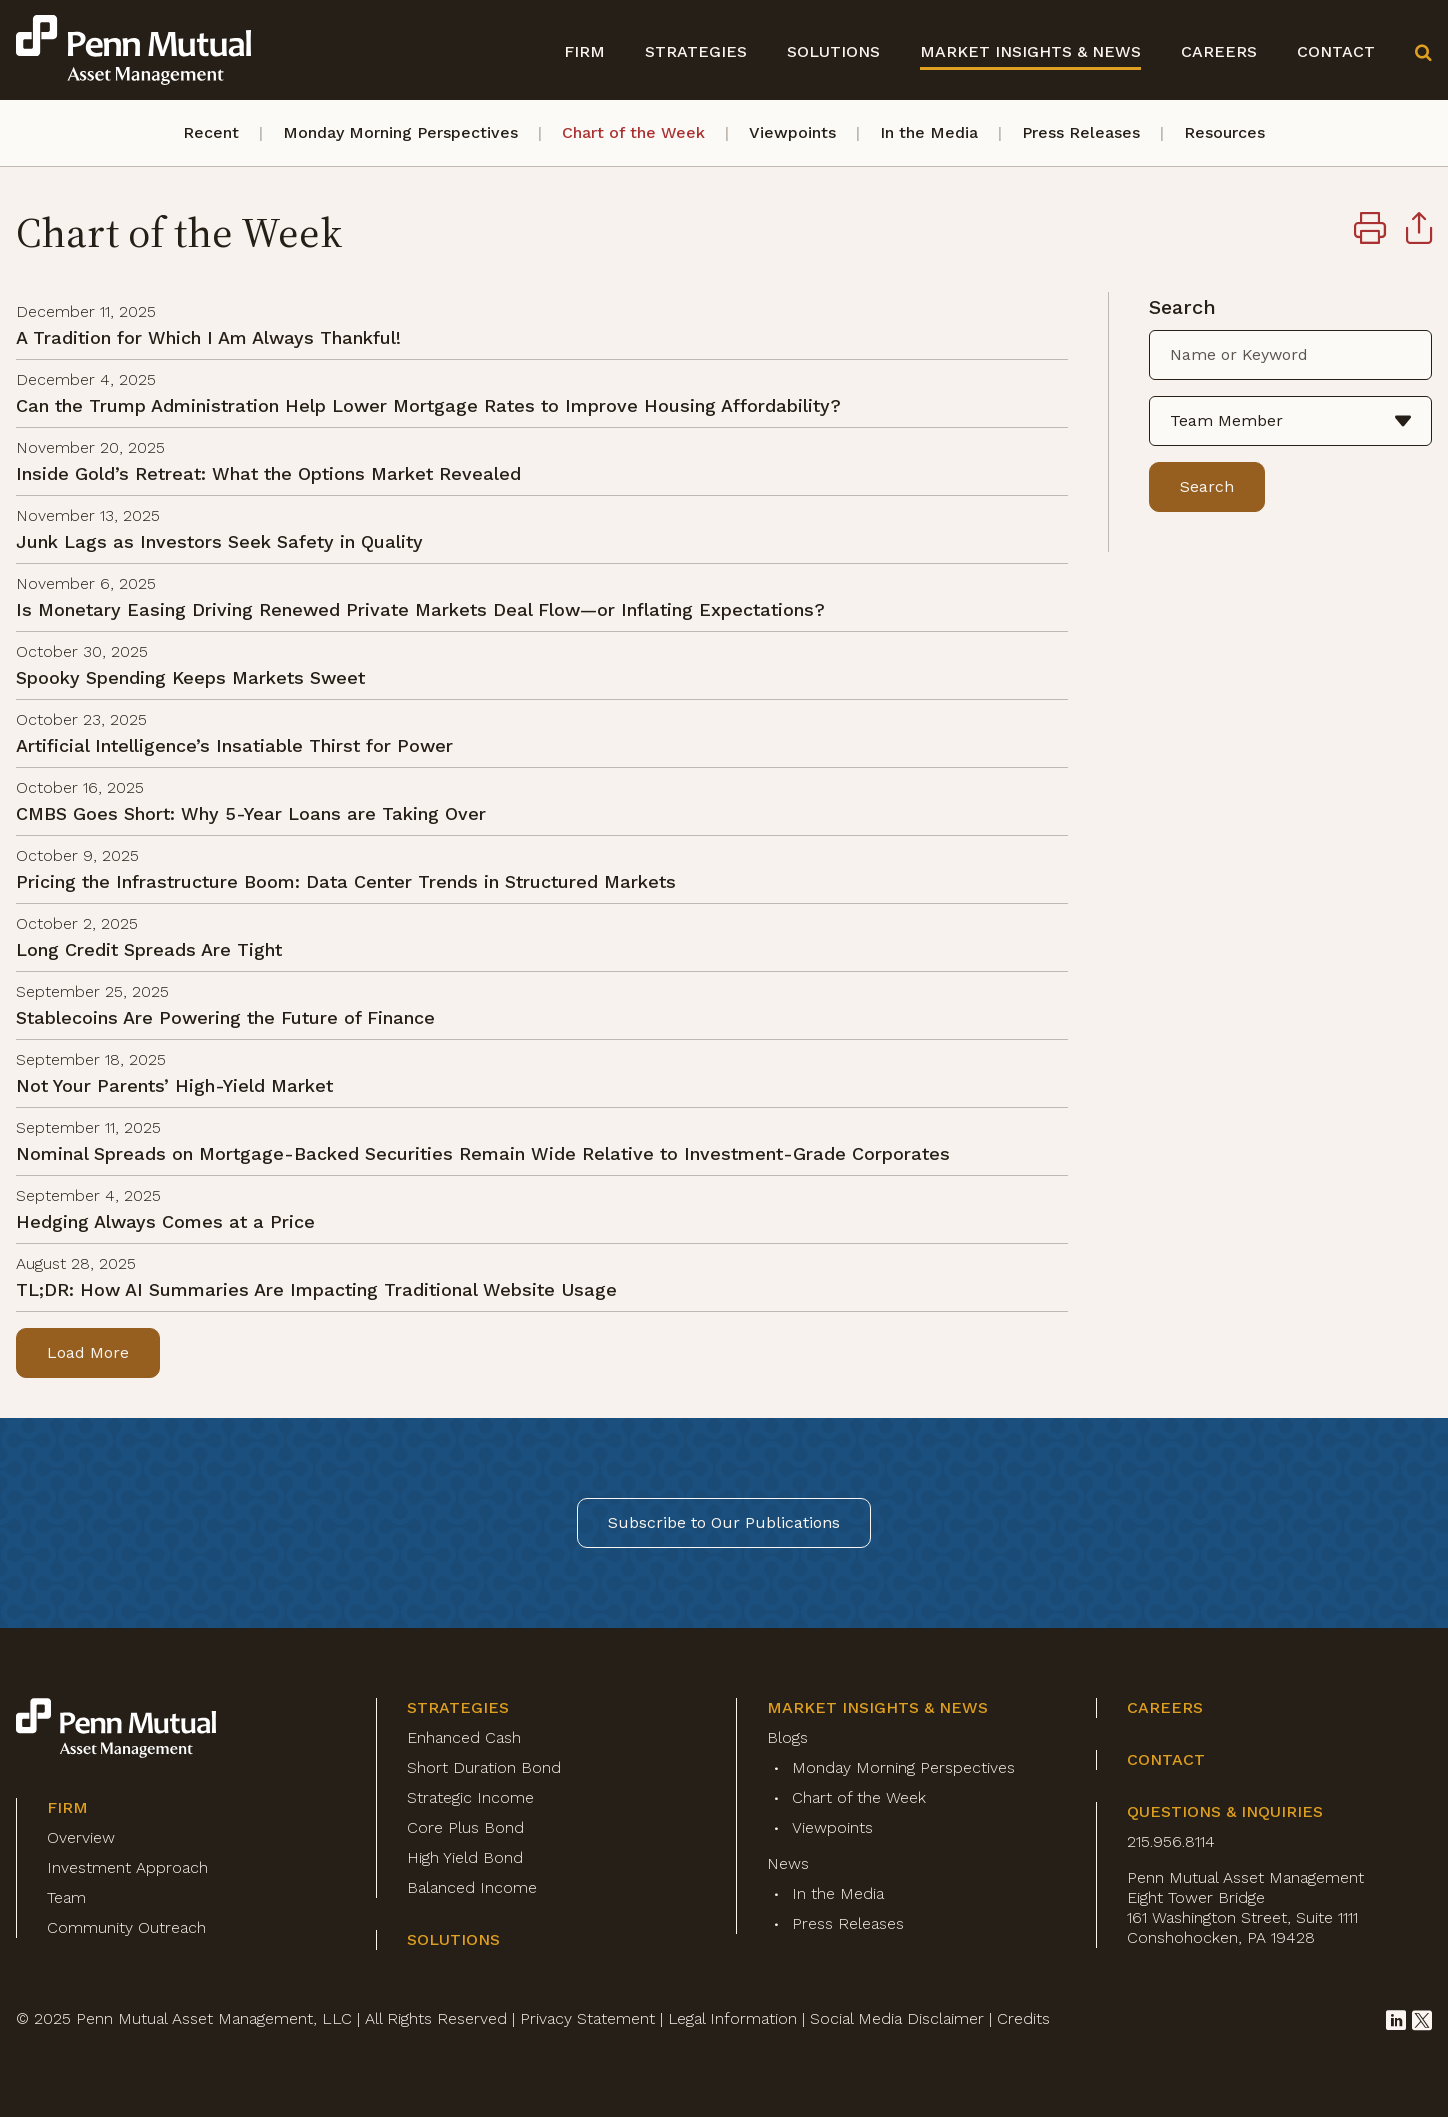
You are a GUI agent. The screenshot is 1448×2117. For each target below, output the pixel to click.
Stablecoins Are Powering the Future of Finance (225, 1017)
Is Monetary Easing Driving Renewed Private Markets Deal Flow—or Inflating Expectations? (420, 609)
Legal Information (732, 2018)
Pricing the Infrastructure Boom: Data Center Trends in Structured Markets (346, 881)
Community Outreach (126, 1927)
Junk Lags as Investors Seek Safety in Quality (219, 541)
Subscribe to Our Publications (724, 1522)
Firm (584, 51)
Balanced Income (472, 1887)
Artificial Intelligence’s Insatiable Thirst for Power (234, 745)
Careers (1219, 51)
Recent (211, 132)
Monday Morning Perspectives (400, 132)
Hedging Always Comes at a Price (165, 1221)
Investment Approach (127, 1867)
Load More (88, 1352)
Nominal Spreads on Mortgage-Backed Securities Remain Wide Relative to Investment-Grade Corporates (483, 1153)
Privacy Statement (587, 2018)
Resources (1224, 132)
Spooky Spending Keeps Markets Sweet (190, 677)
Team (66, 1897)
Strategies (696, 51)
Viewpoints (792, 132)
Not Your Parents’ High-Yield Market (174, 1085)
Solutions (833, 51)
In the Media (929, 132)
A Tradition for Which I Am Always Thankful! (208, 337)
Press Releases (1081, 132)
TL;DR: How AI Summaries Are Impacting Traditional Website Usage (316, 1289)
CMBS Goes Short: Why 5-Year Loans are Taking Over (251, 813)
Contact (1336, 51)
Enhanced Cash (464, 1737)
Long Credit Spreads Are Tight (149, 949)
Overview (81, 1837)
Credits (1023, 2018)
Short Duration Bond (484, 1767)
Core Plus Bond (465, 1827)
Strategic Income (470, 1797)
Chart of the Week (633, 132)
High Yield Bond (465, 1857)
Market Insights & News (1030, 51)
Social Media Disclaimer (897, 2018)
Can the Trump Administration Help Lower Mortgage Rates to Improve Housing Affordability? (428, 405)
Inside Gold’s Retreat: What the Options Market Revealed (268, 473)
